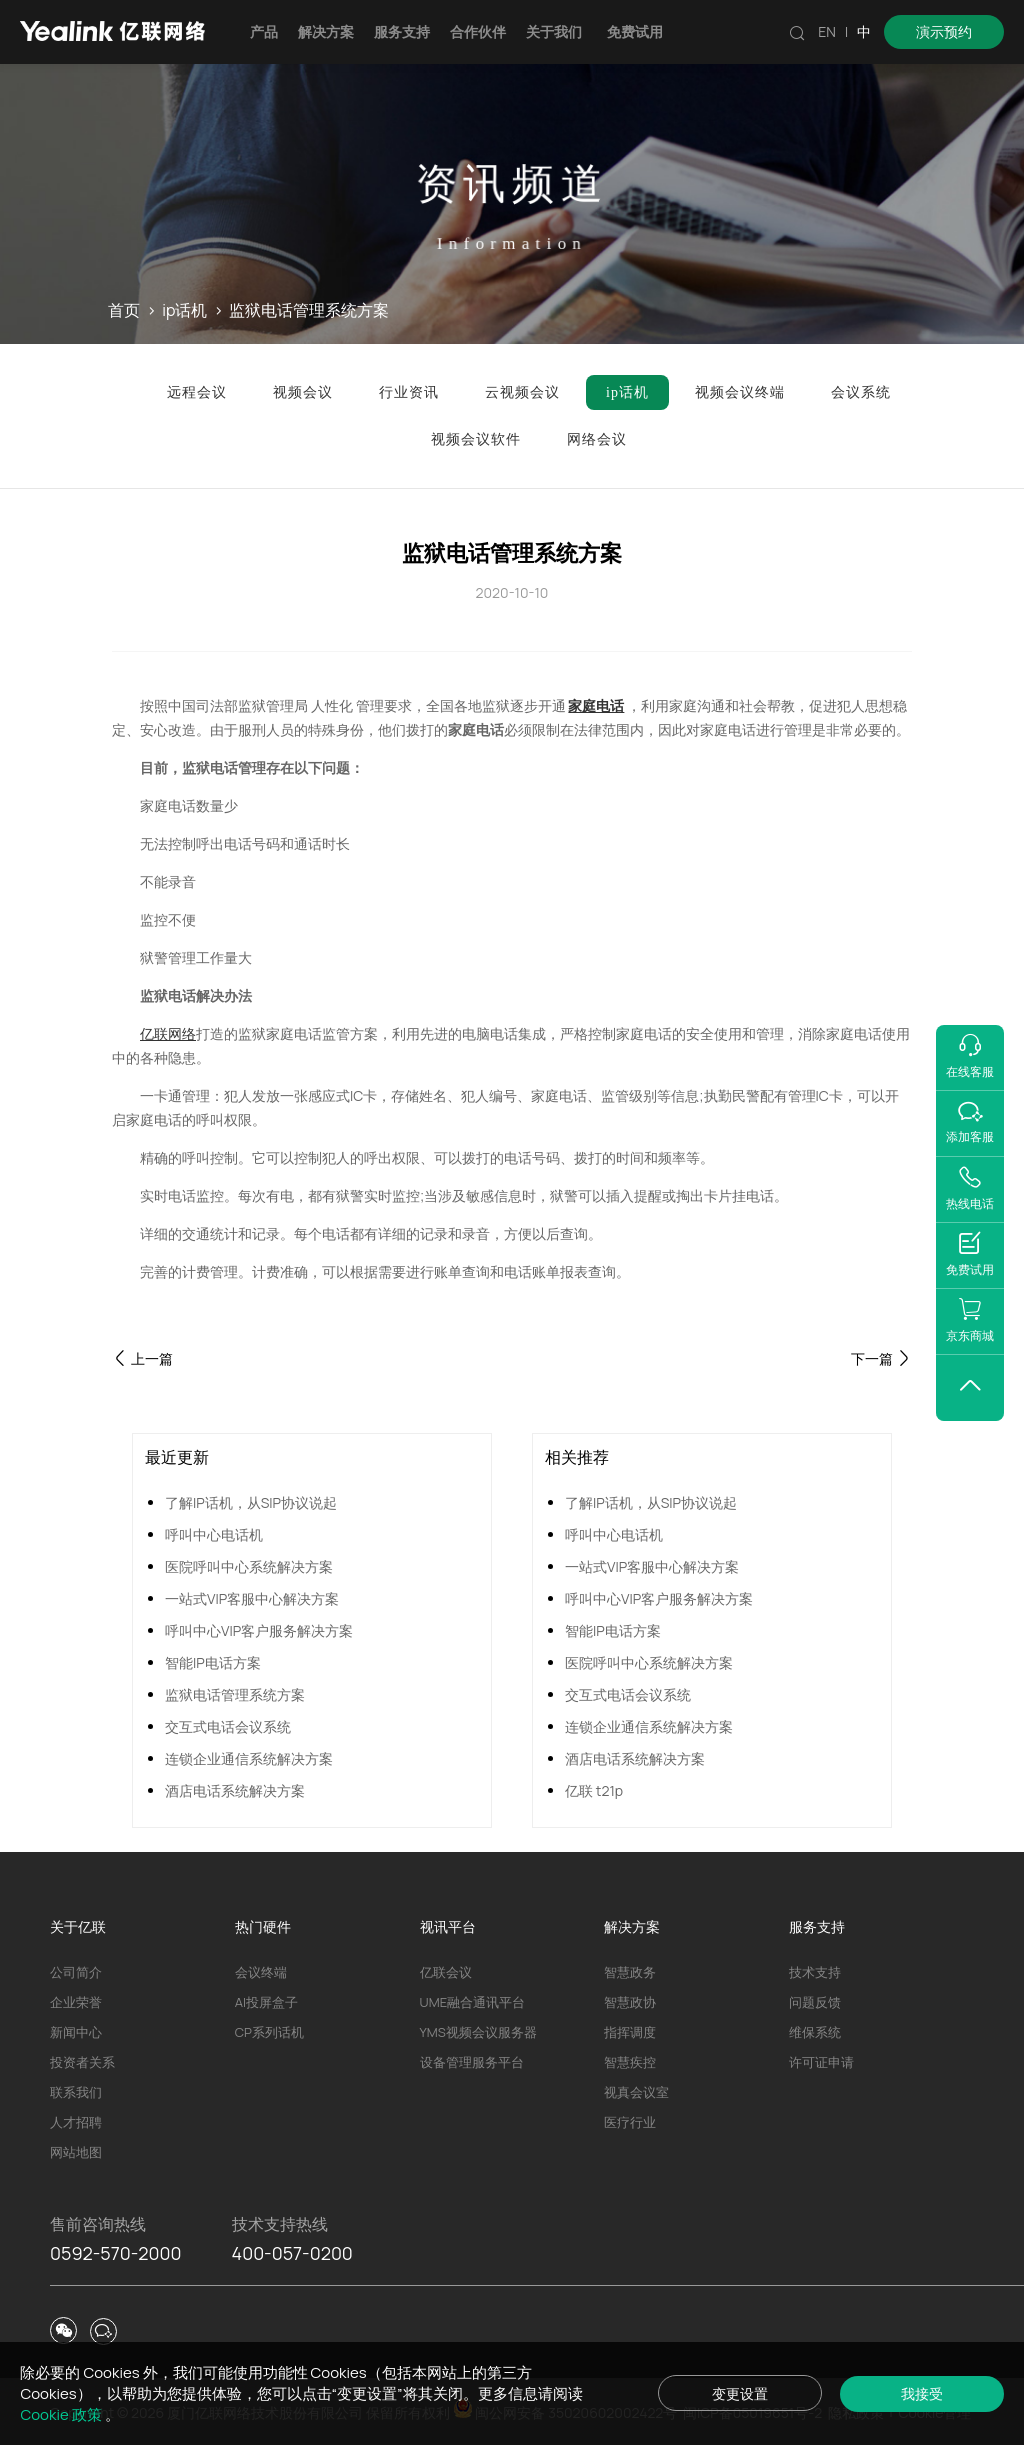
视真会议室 (636, 2092)
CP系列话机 (269, 2032)
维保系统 (815, 2032)
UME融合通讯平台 (472, 2002)
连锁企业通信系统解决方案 (249, 1758)
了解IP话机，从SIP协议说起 (251, 1502)
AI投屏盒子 (266, 2002)
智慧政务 (630, 1972)
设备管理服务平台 (472, 2062)
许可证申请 (821, 2062)
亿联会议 (446, 1972)
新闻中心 (76, 2032)
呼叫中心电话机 (214, 1534)
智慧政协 (630, 2002)
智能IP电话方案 (213, 1662)
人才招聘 (76, 2122)
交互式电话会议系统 (228, 1726)
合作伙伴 (478, 31)
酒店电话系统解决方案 (235, 1790)
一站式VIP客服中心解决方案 (252, 1598)
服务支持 (402, 31)
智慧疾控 (630, 2062)
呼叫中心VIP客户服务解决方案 (259, 1630)
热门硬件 (263, 1926)
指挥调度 (630, 2032)
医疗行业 (630, 2122)
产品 (264, 31)
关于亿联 (78, 1926)
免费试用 (635, 31)
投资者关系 (82, 2062)
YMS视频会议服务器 (478, 2032)
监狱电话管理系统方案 (235, 1694)
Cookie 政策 (62, 2414)
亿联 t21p (594, 1790)
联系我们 (76, 2092)
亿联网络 (168, 1033)
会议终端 (261, 1972)
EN (827, 31)
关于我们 (554, 31)
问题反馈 (815, 2002)
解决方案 (326, 31)
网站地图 (76, 2152)
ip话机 (184, 311)
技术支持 (815, 1972)
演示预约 (944, 31)
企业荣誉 (76, 2002)
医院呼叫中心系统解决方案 (249, 1566)
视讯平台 (448, 1926)
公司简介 (76, 1972)
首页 (124, 311)
